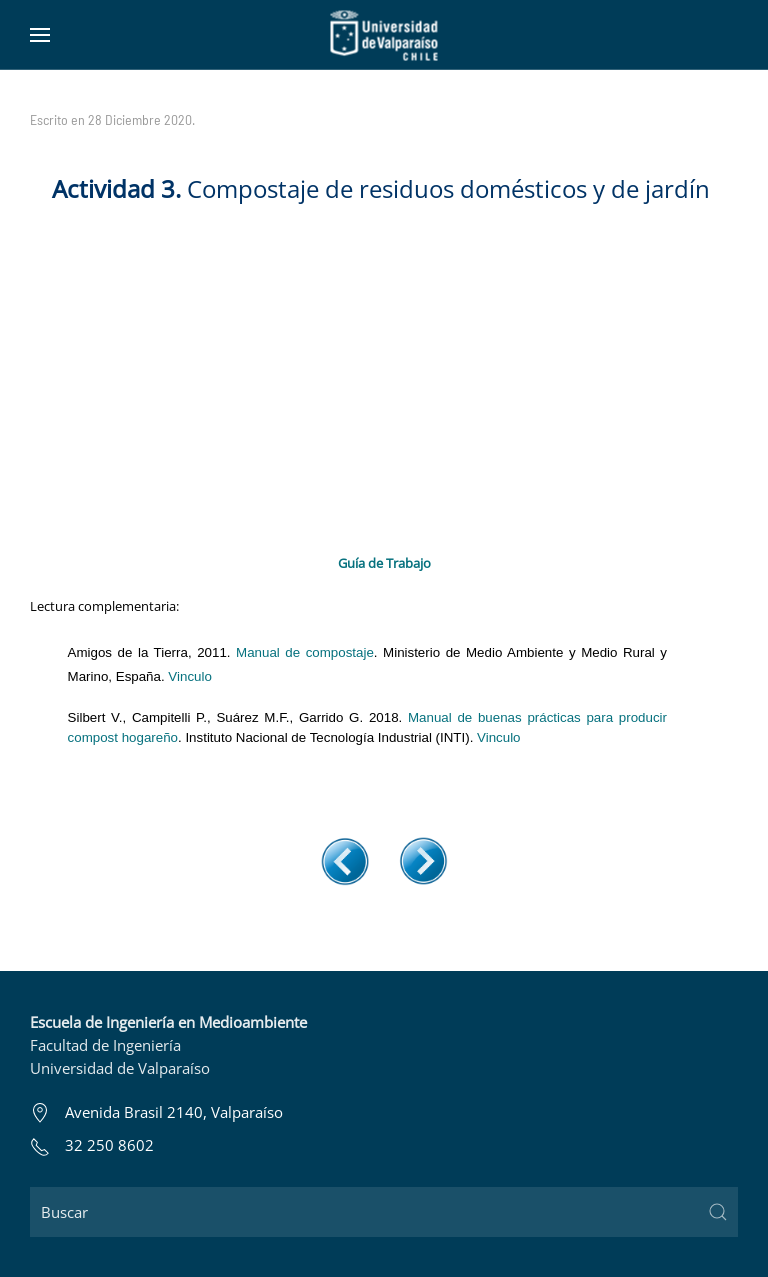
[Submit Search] (718, 1212)
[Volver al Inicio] (384, 35)
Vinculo (189, 676)
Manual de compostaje (305, 652)
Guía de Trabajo (384, 563)
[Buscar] (384, 1212)
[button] (40, 35)
